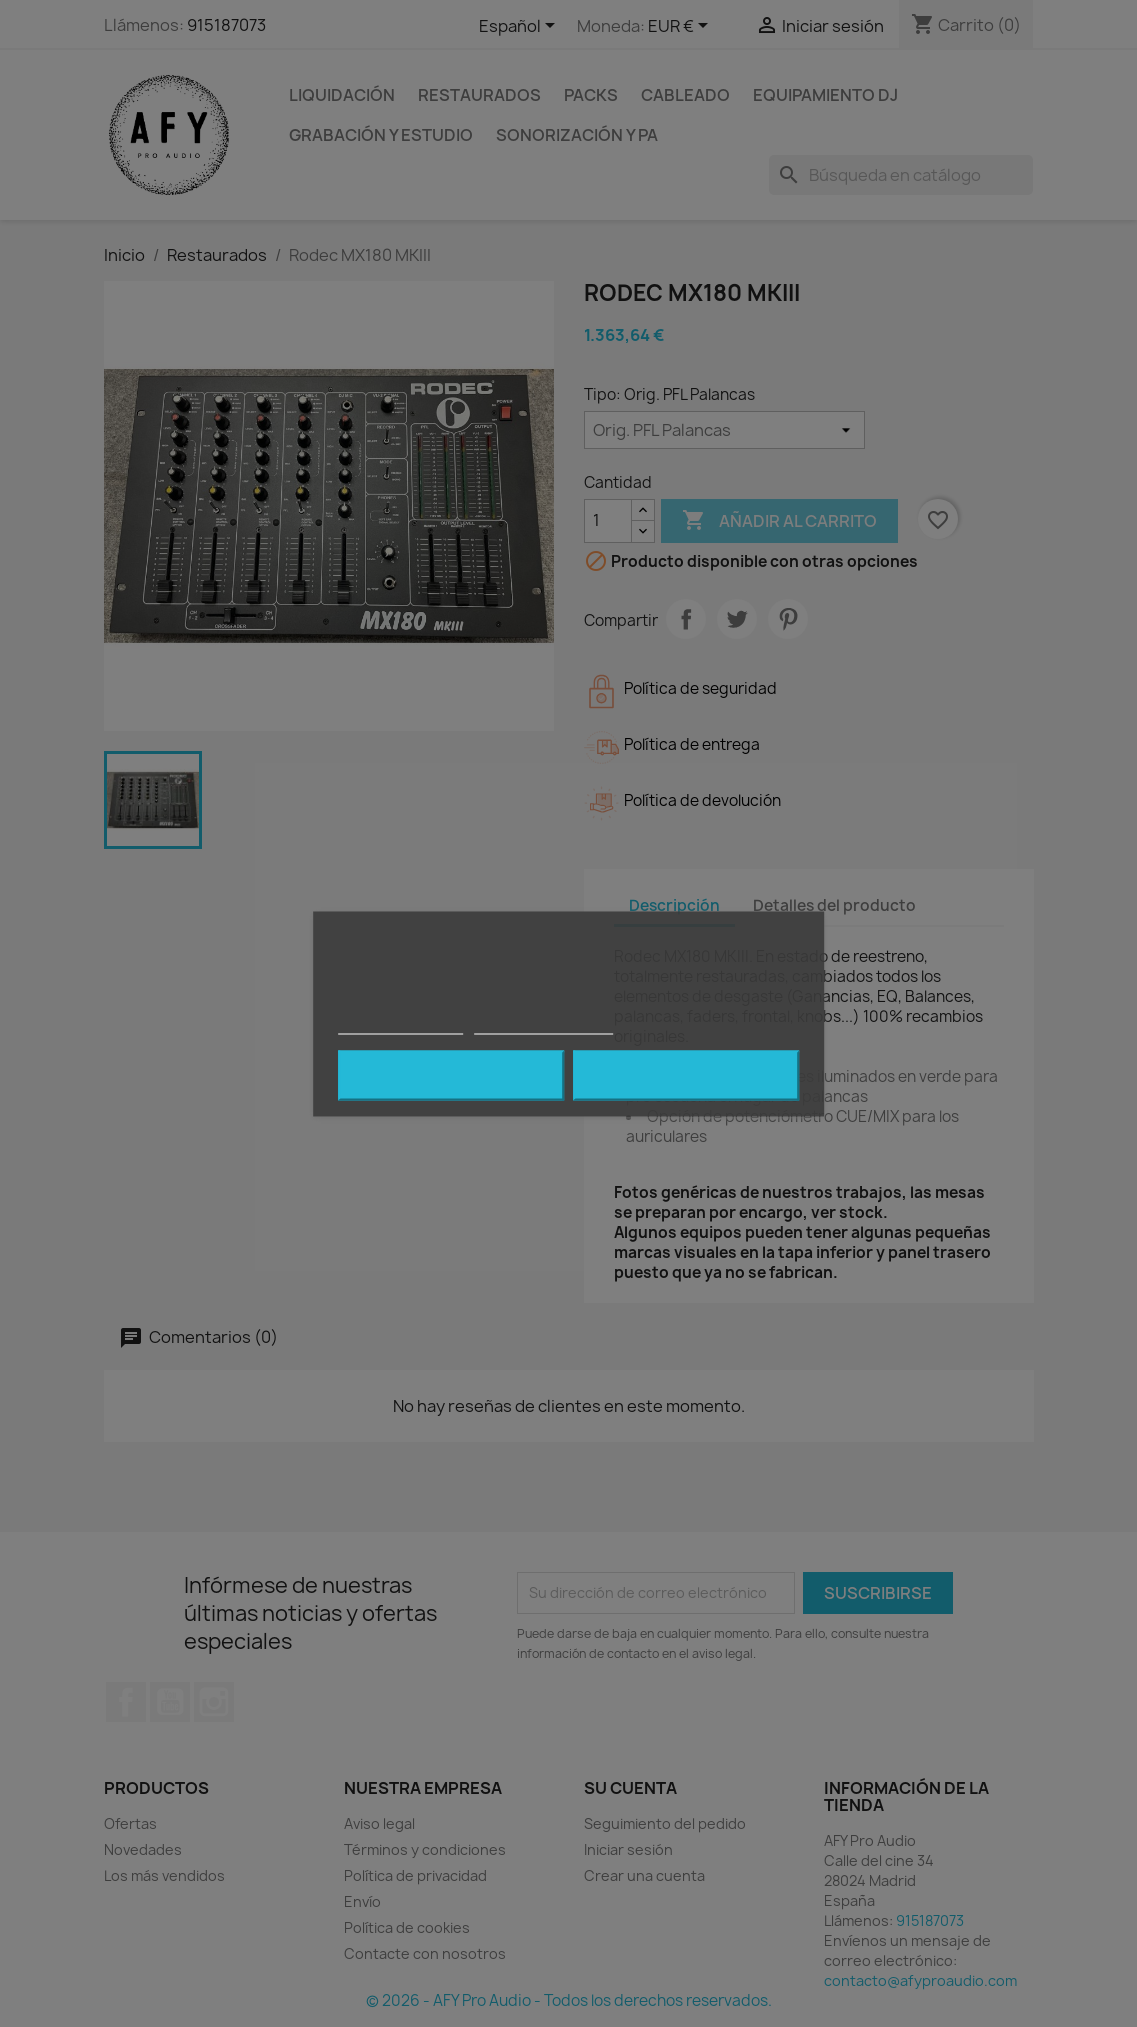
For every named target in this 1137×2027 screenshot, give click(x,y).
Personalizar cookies (544, 1024)
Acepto (686, 1075)
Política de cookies (400, 1024)
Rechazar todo (450, 1075)
